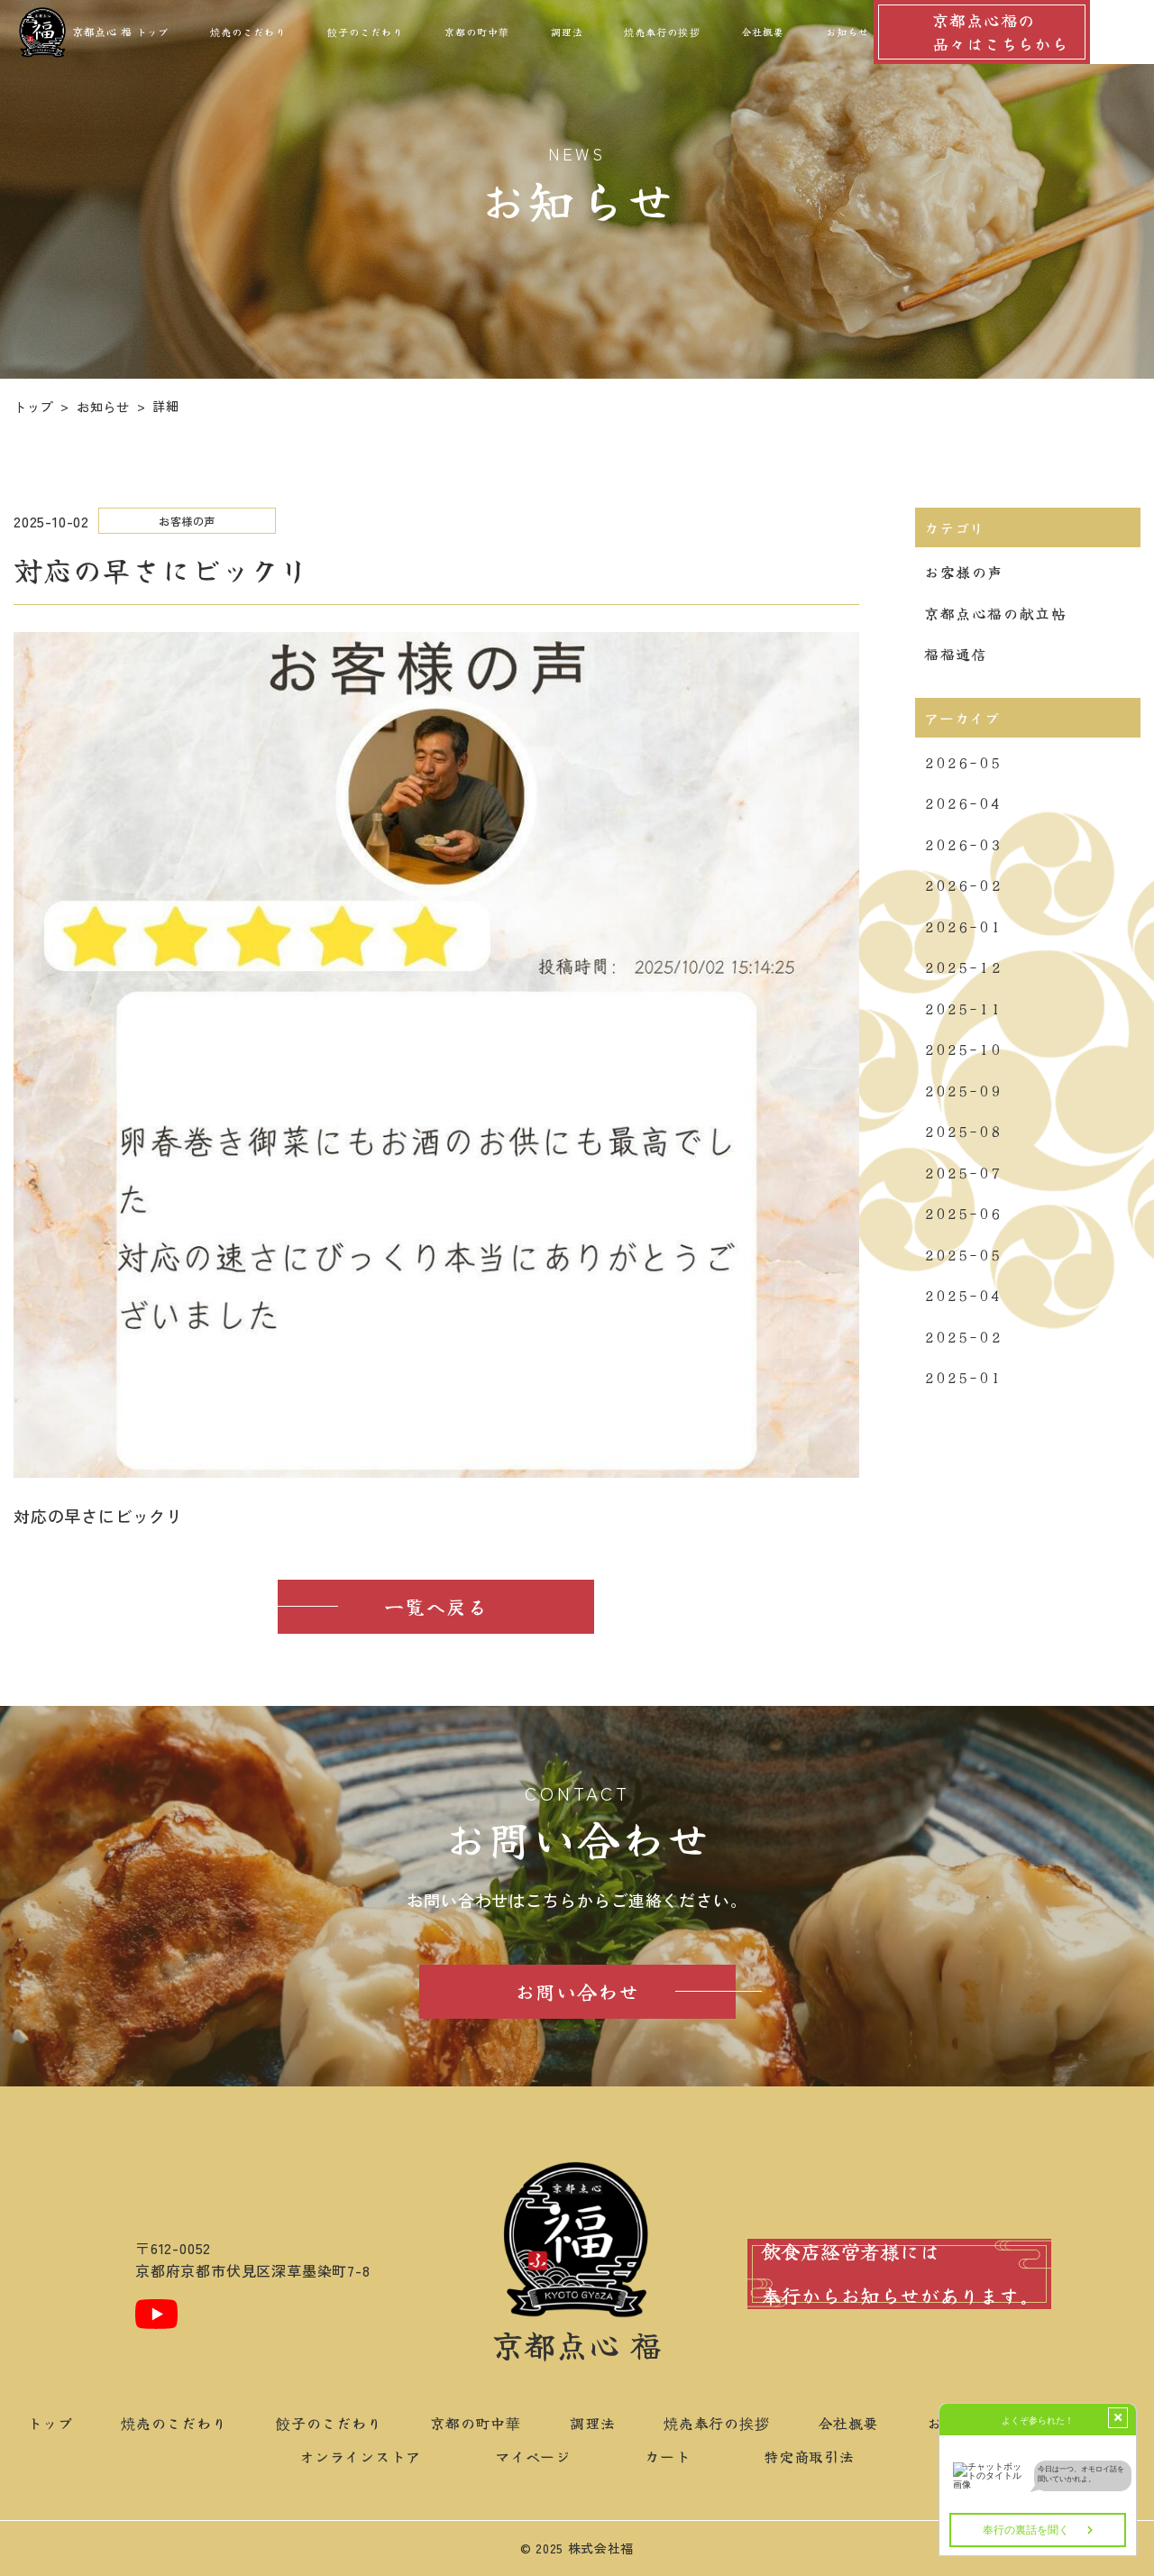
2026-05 (963, 762)
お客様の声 (963, 571)
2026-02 (963, 884)
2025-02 (963, 1336)
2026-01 (963, 926)
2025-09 (963, 1090)
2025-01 (963, 1377)
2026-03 (963, 844)
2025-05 (963, 1254)
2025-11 (963, 1008)
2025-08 (963, 1130)
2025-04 (963, 1295)
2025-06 (963, 1213)
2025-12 (963, 966)
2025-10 (963, 1048)
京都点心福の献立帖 (995, 613)
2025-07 (963, 1172)
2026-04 (963, 802)
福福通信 (955, 654)
